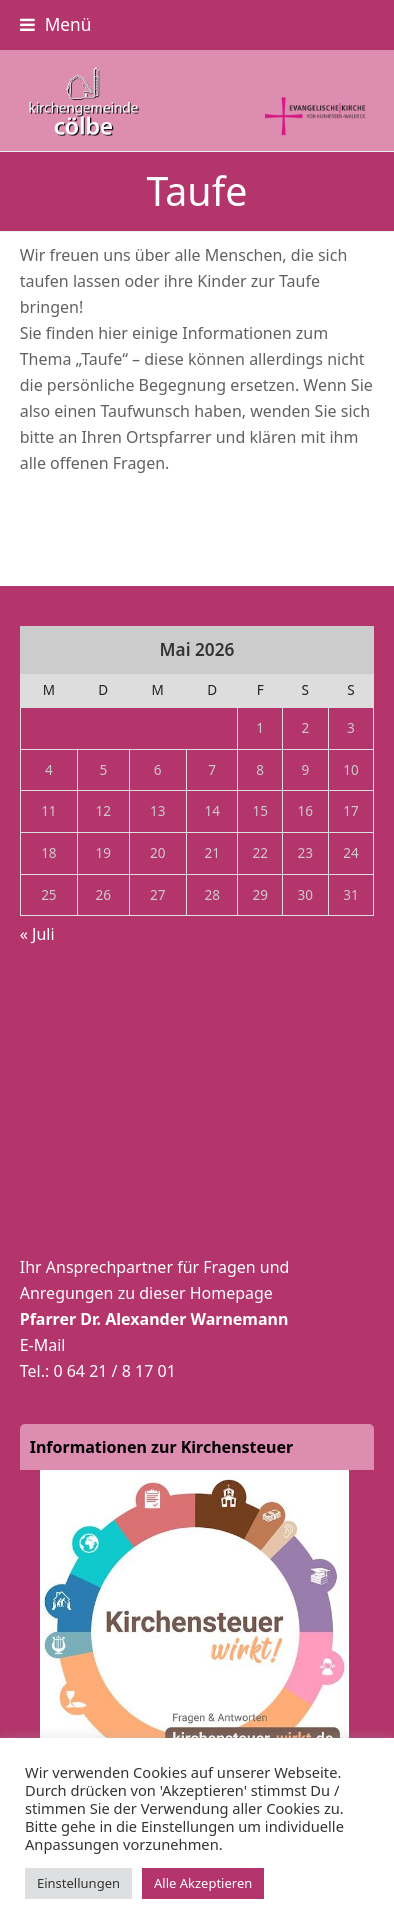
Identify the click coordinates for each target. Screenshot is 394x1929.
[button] (56, 24)
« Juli (37, 934)
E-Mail (43, 1345)
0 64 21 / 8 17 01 (114, 1371)
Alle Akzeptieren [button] (203, 1883)
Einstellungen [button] (78, 1883)
